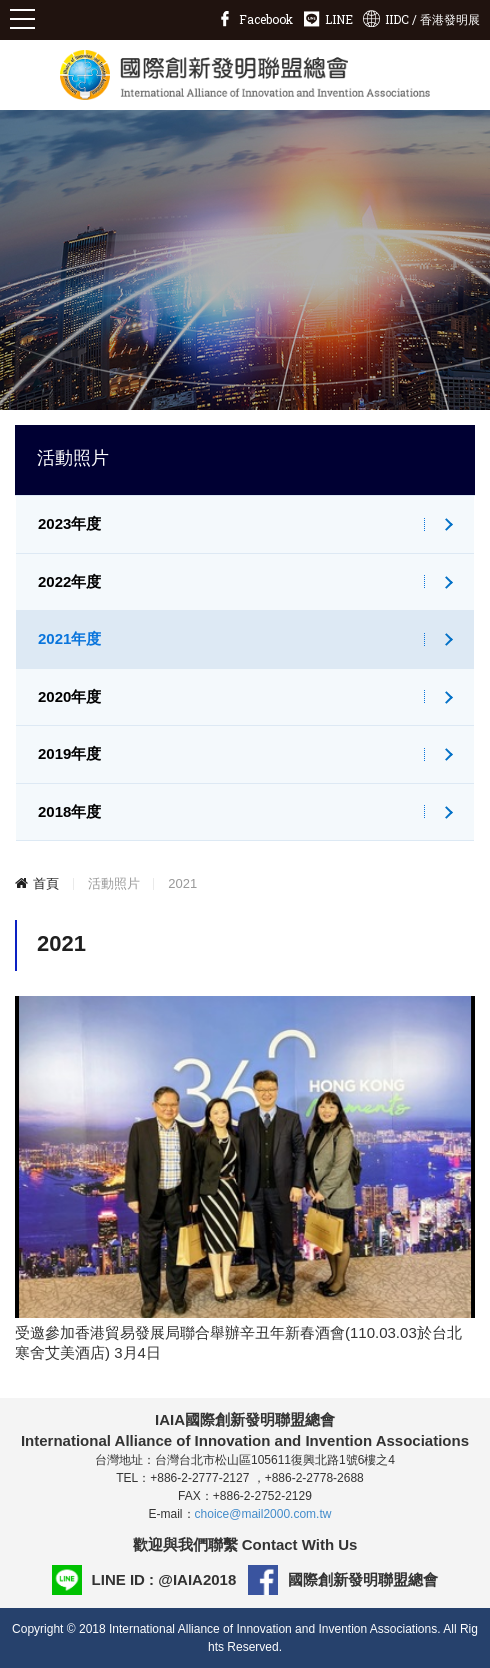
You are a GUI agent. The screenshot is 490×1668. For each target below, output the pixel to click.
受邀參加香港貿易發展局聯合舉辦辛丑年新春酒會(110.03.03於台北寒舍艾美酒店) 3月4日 (238, 1342)
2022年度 (69, 581)
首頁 (46, 883)
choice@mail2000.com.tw (263, 1514)
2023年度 (69, 523)
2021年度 (69, 638)
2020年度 (69, 696)
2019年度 (69, 753)
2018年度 (69, 811)
